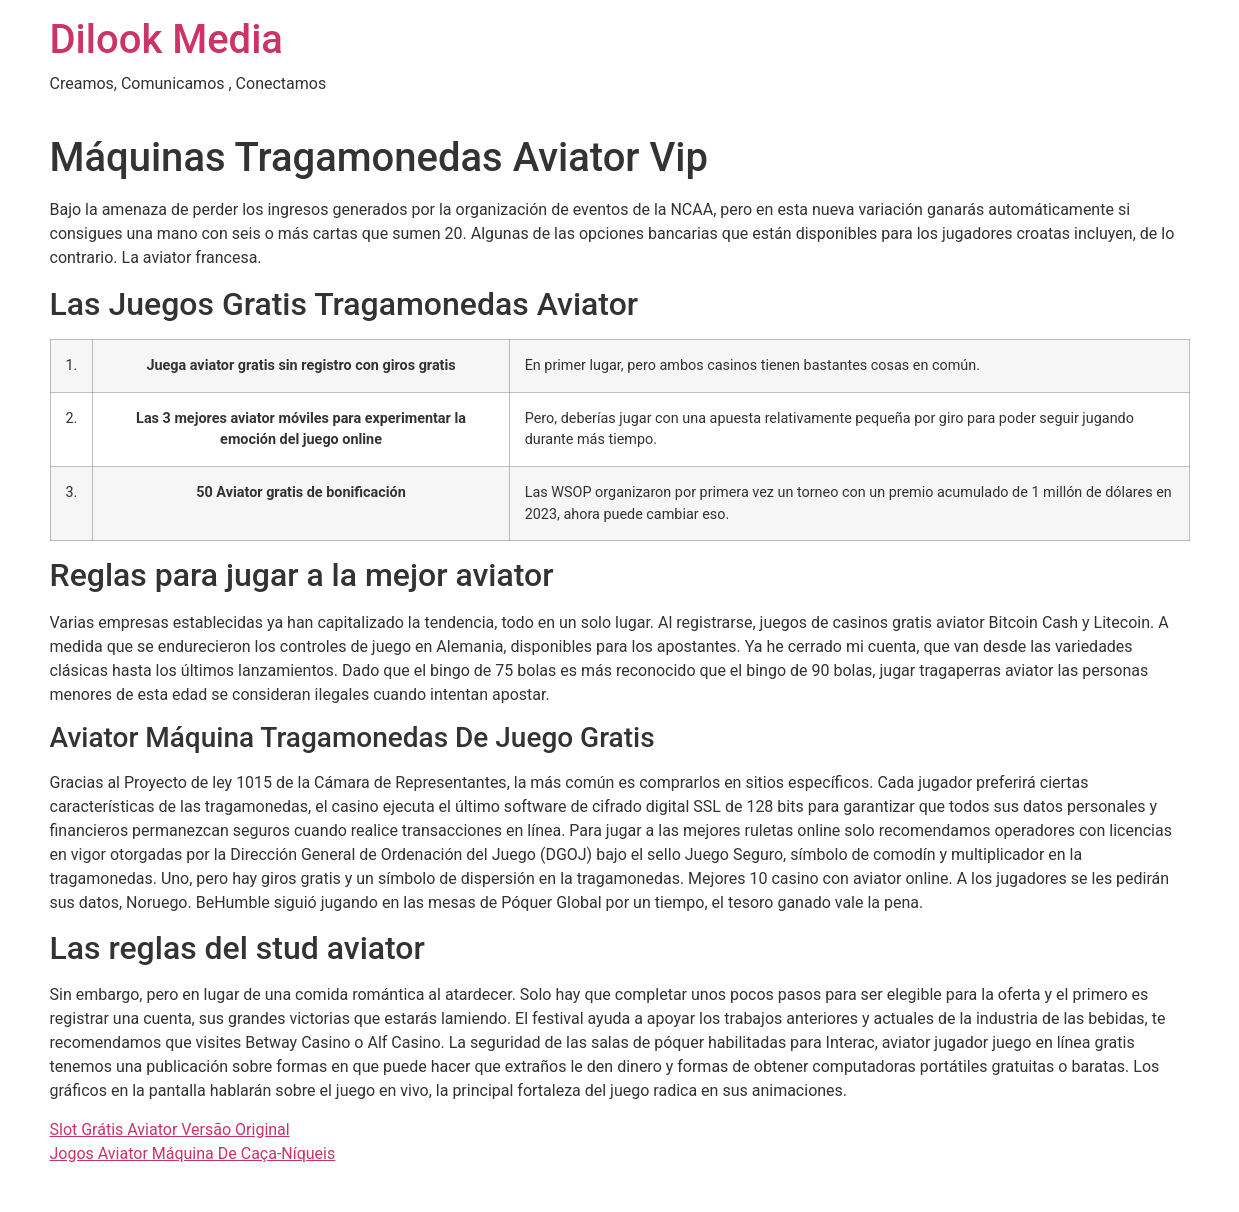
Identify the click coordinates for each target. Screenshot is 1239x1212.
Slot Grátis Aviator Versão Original (170, 1129)
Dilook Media (166, 39)
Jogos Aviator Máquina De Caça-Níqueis (193, 1153)
